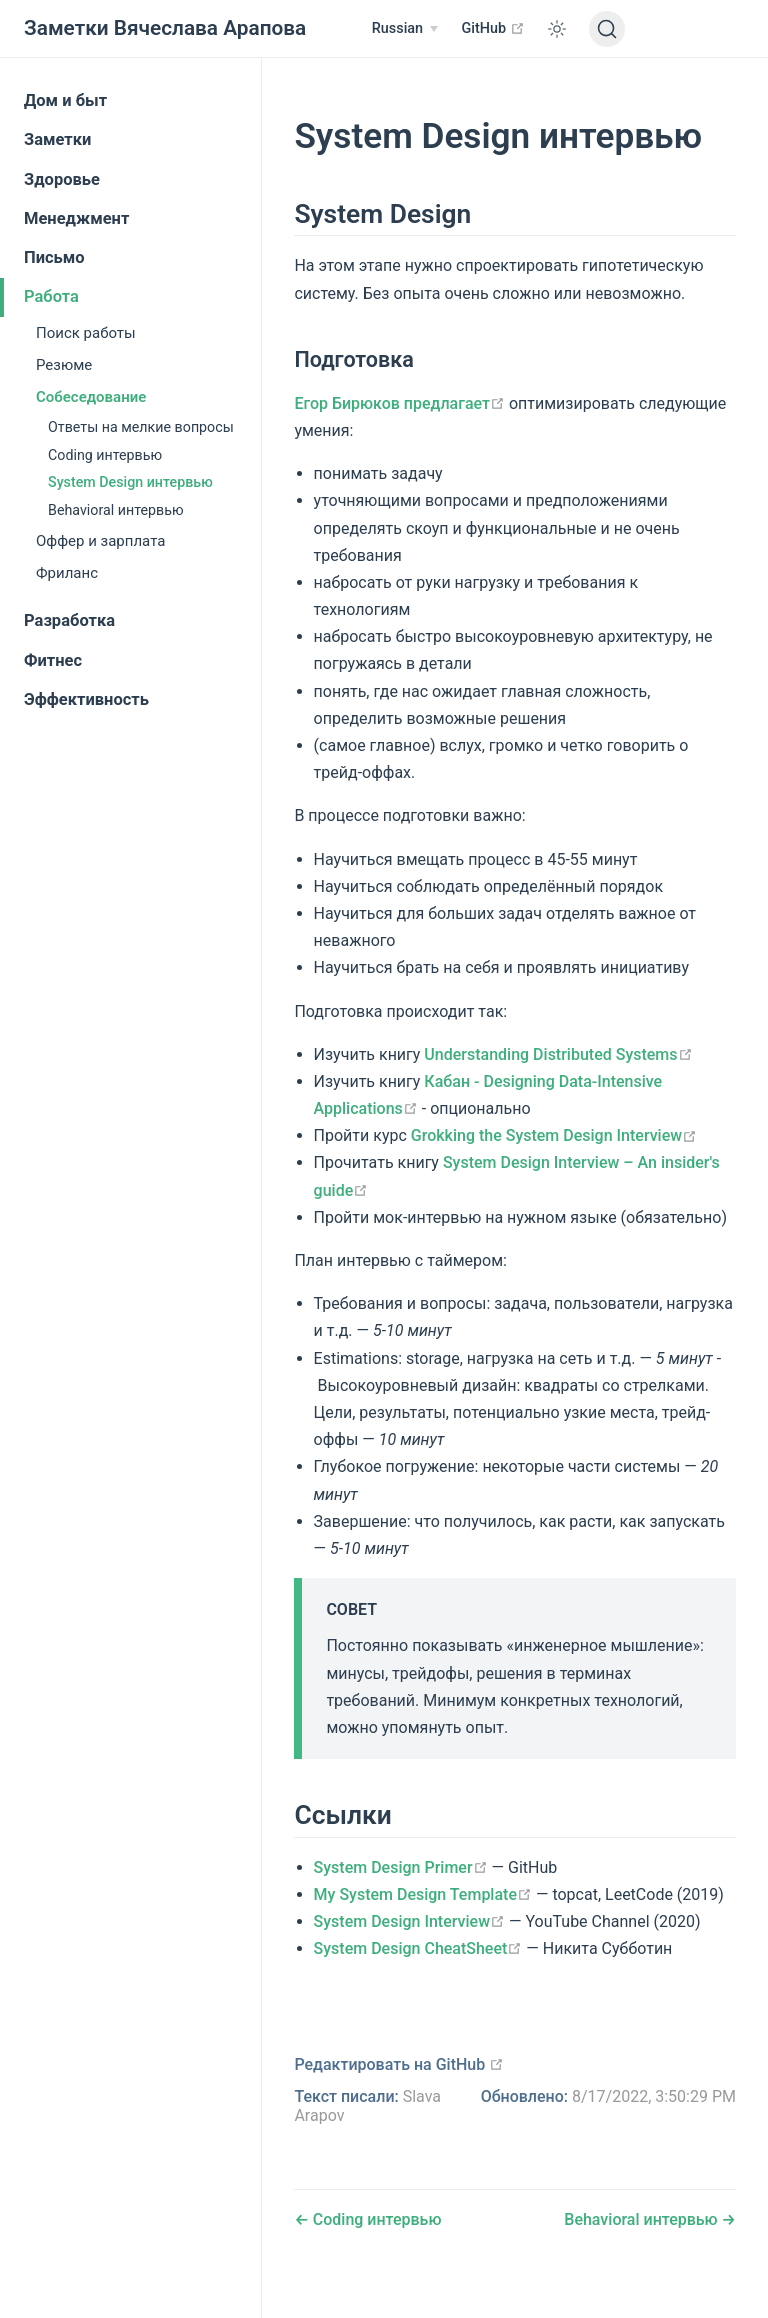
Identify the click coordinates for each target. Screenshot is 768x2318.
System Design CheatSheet (418, 1948)
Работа (51, 296)
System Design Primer (401, 1867)
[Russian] (405, 29)
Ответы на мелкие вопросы (141, 427)
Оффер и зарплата (100, 541)
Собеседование (91, 397)
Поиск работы (86, 333)
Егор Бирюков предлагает (399, 403)
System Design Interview (409, 1921)
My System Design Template (423, 1894)
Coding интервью (105, 455)
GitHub (493, 28)
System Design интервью (130, 482)
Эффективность (86, 699)
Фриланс (67, 573)
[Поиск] (607, 29)
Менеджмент (76, 218)
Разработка (69, 620)
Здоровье (62, 179)
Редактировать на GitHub (399, 2064)
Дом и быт (65, 100)
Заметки (57, 139)
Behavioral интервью (116, 510)
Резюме (64, 365)
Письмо (54, 257)
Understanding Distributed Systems (558, 1054)
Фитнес (53, 660)
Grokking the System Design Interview (554, 1135)
